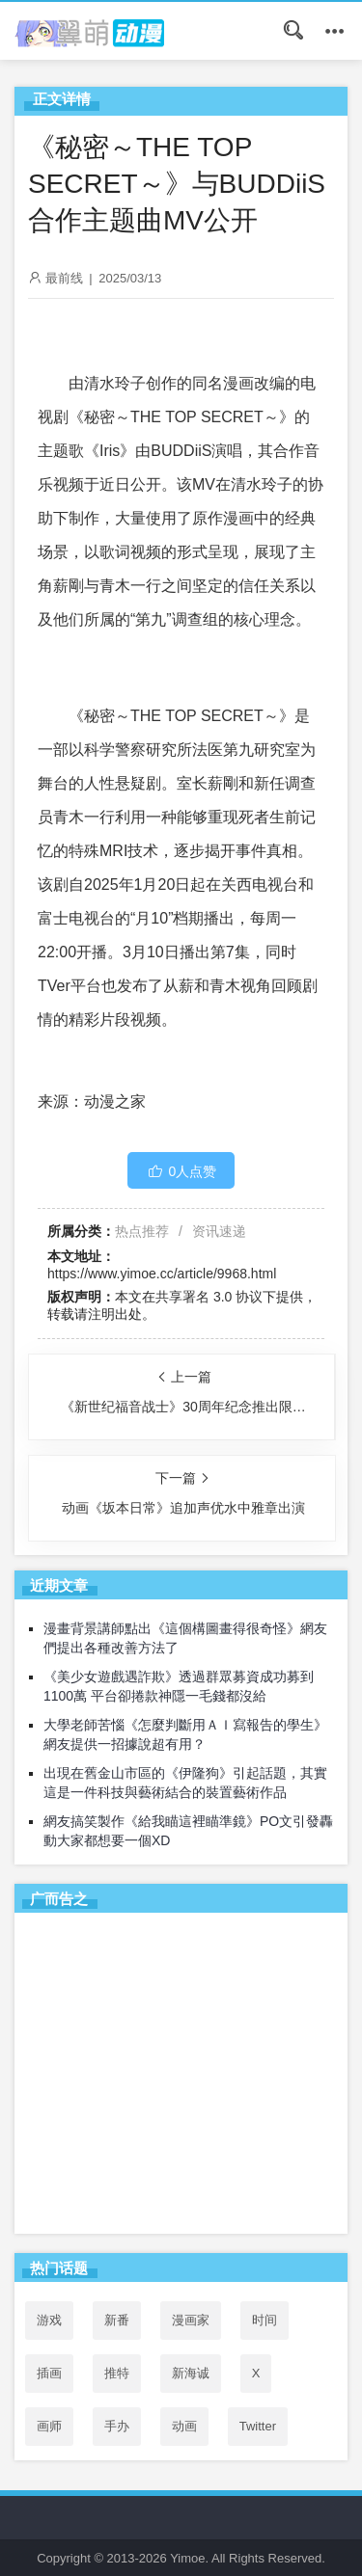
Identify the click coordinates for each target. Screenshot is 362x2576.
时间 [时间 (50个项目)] (264, 2320)
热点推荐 (142, 1231)
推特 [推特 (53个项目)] (116, 2373)
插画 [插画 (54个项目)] (49, 2373)
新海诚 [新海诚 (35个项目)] (190, 2373)
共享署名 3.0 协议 (209, 1296)
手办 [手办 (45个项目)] (116, 2426)
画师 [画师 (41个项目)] (49, 2426)
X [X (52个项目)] (256, 2373)
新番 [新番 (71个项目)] (116, 2320)
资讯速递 (219, 1231)
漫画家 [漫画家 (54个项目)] (190, 2320)
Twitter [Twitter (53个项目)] (257, 2426)
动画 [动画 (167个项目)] (184, 2426)
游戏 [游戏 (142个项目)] (49, 2320)
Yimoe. (189, 2558)
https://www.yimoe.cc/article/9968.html (161, 1273)
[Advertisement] (181, 2076)
